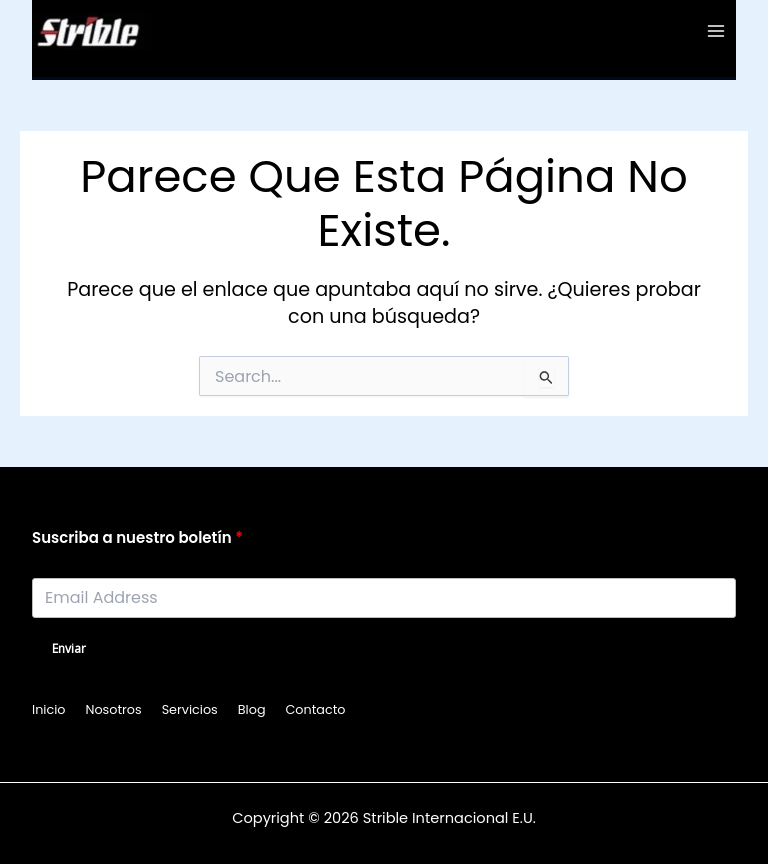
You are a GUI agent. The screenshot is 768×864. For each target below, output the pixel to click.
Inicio (48, 709)
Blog (252, 709)
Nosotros (113, 709)
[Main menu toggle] (716, 31)
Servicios (190, 709)
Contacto (316, 709)
